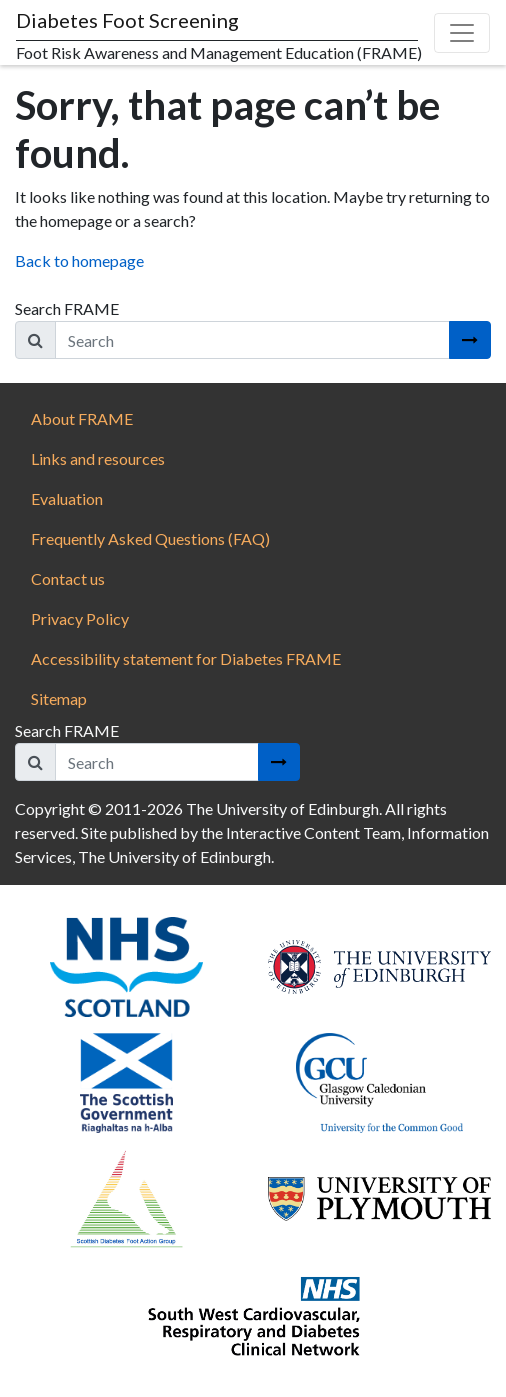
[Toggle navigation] (462, 33)
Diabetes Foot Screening (127, 20)
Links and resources (98, 458)
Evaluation (67, 498)
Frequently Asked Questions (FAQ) (150, 538)
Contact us (68, 578)
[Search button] (470, 340)
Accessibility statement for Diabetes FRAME (187, 658)
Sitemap (59, 698)
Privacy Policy (80, 618)
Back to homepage (79, 260)
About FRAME (82, 418)
